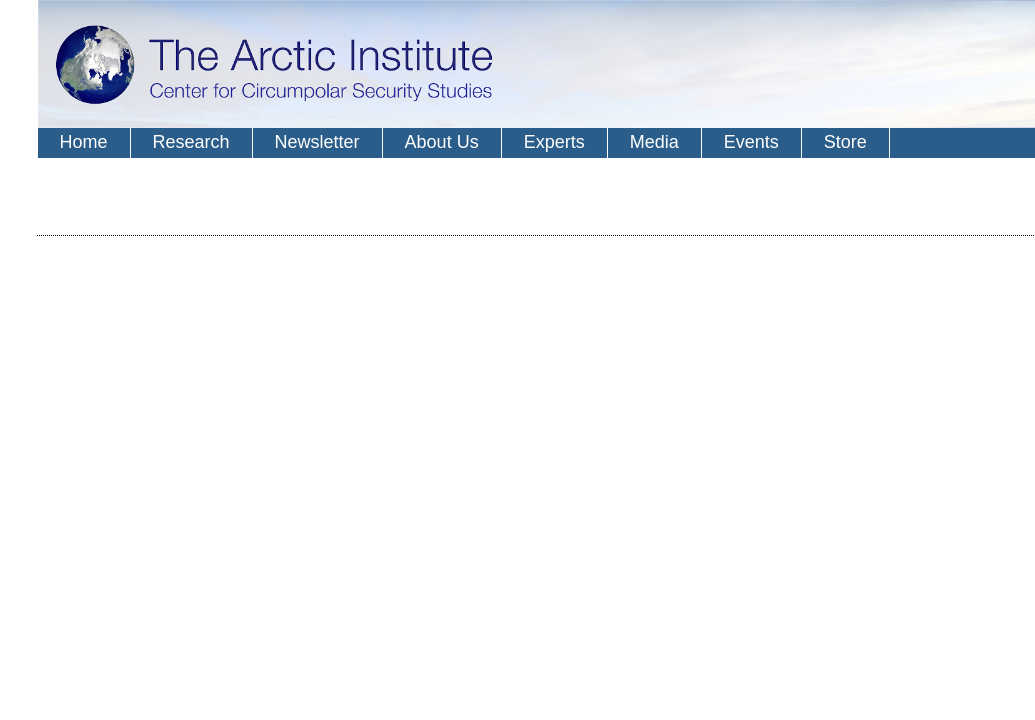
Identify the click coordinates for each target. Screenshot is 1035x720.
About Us (442, 142)
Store (845, 142)
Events (751, 142)
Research (191, 142)
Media (654, 142)
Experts (554, 142)
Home (84, 142)
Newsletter (317, 142)
